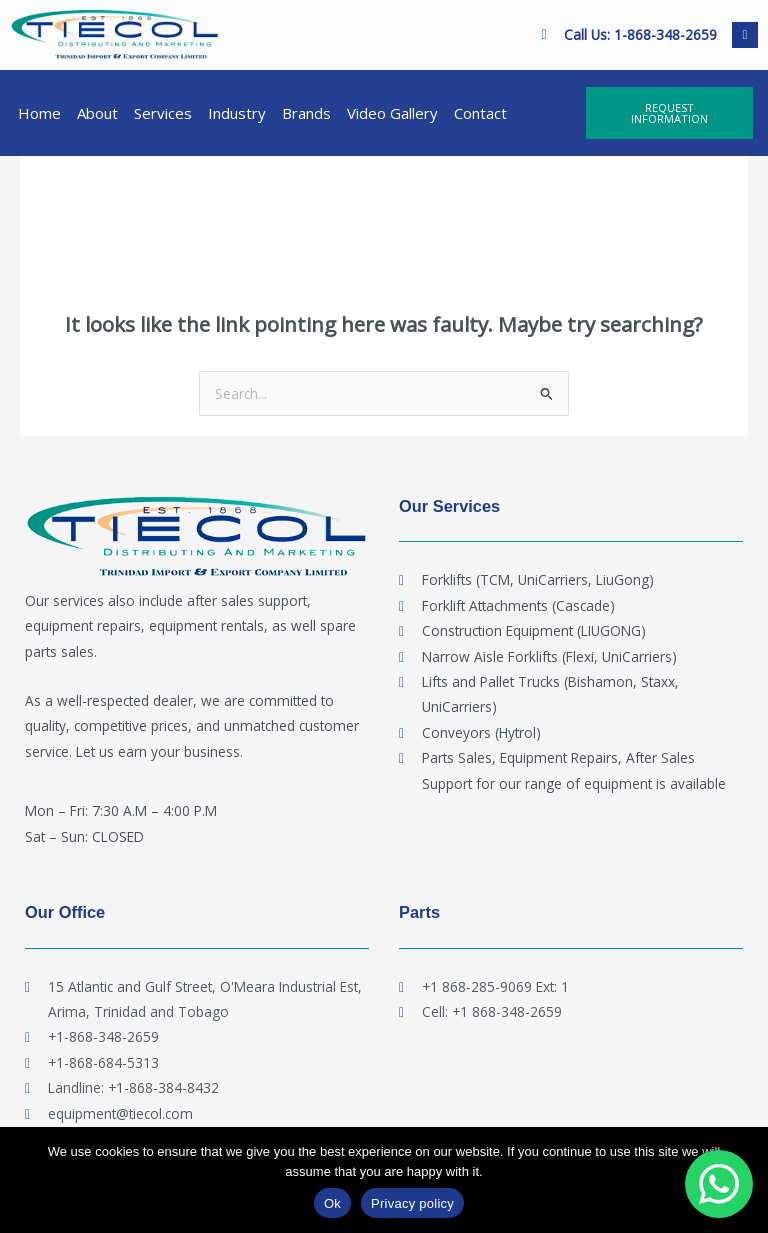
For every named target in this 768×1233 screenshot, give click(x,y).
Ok (332, 1203)
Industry (237, 113)
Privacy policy (412, 1203)
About (97, 113)
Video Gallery (392, 113)
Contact (480, 113)
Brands (306, 113)
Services (163, 113)
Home (39, 113)
